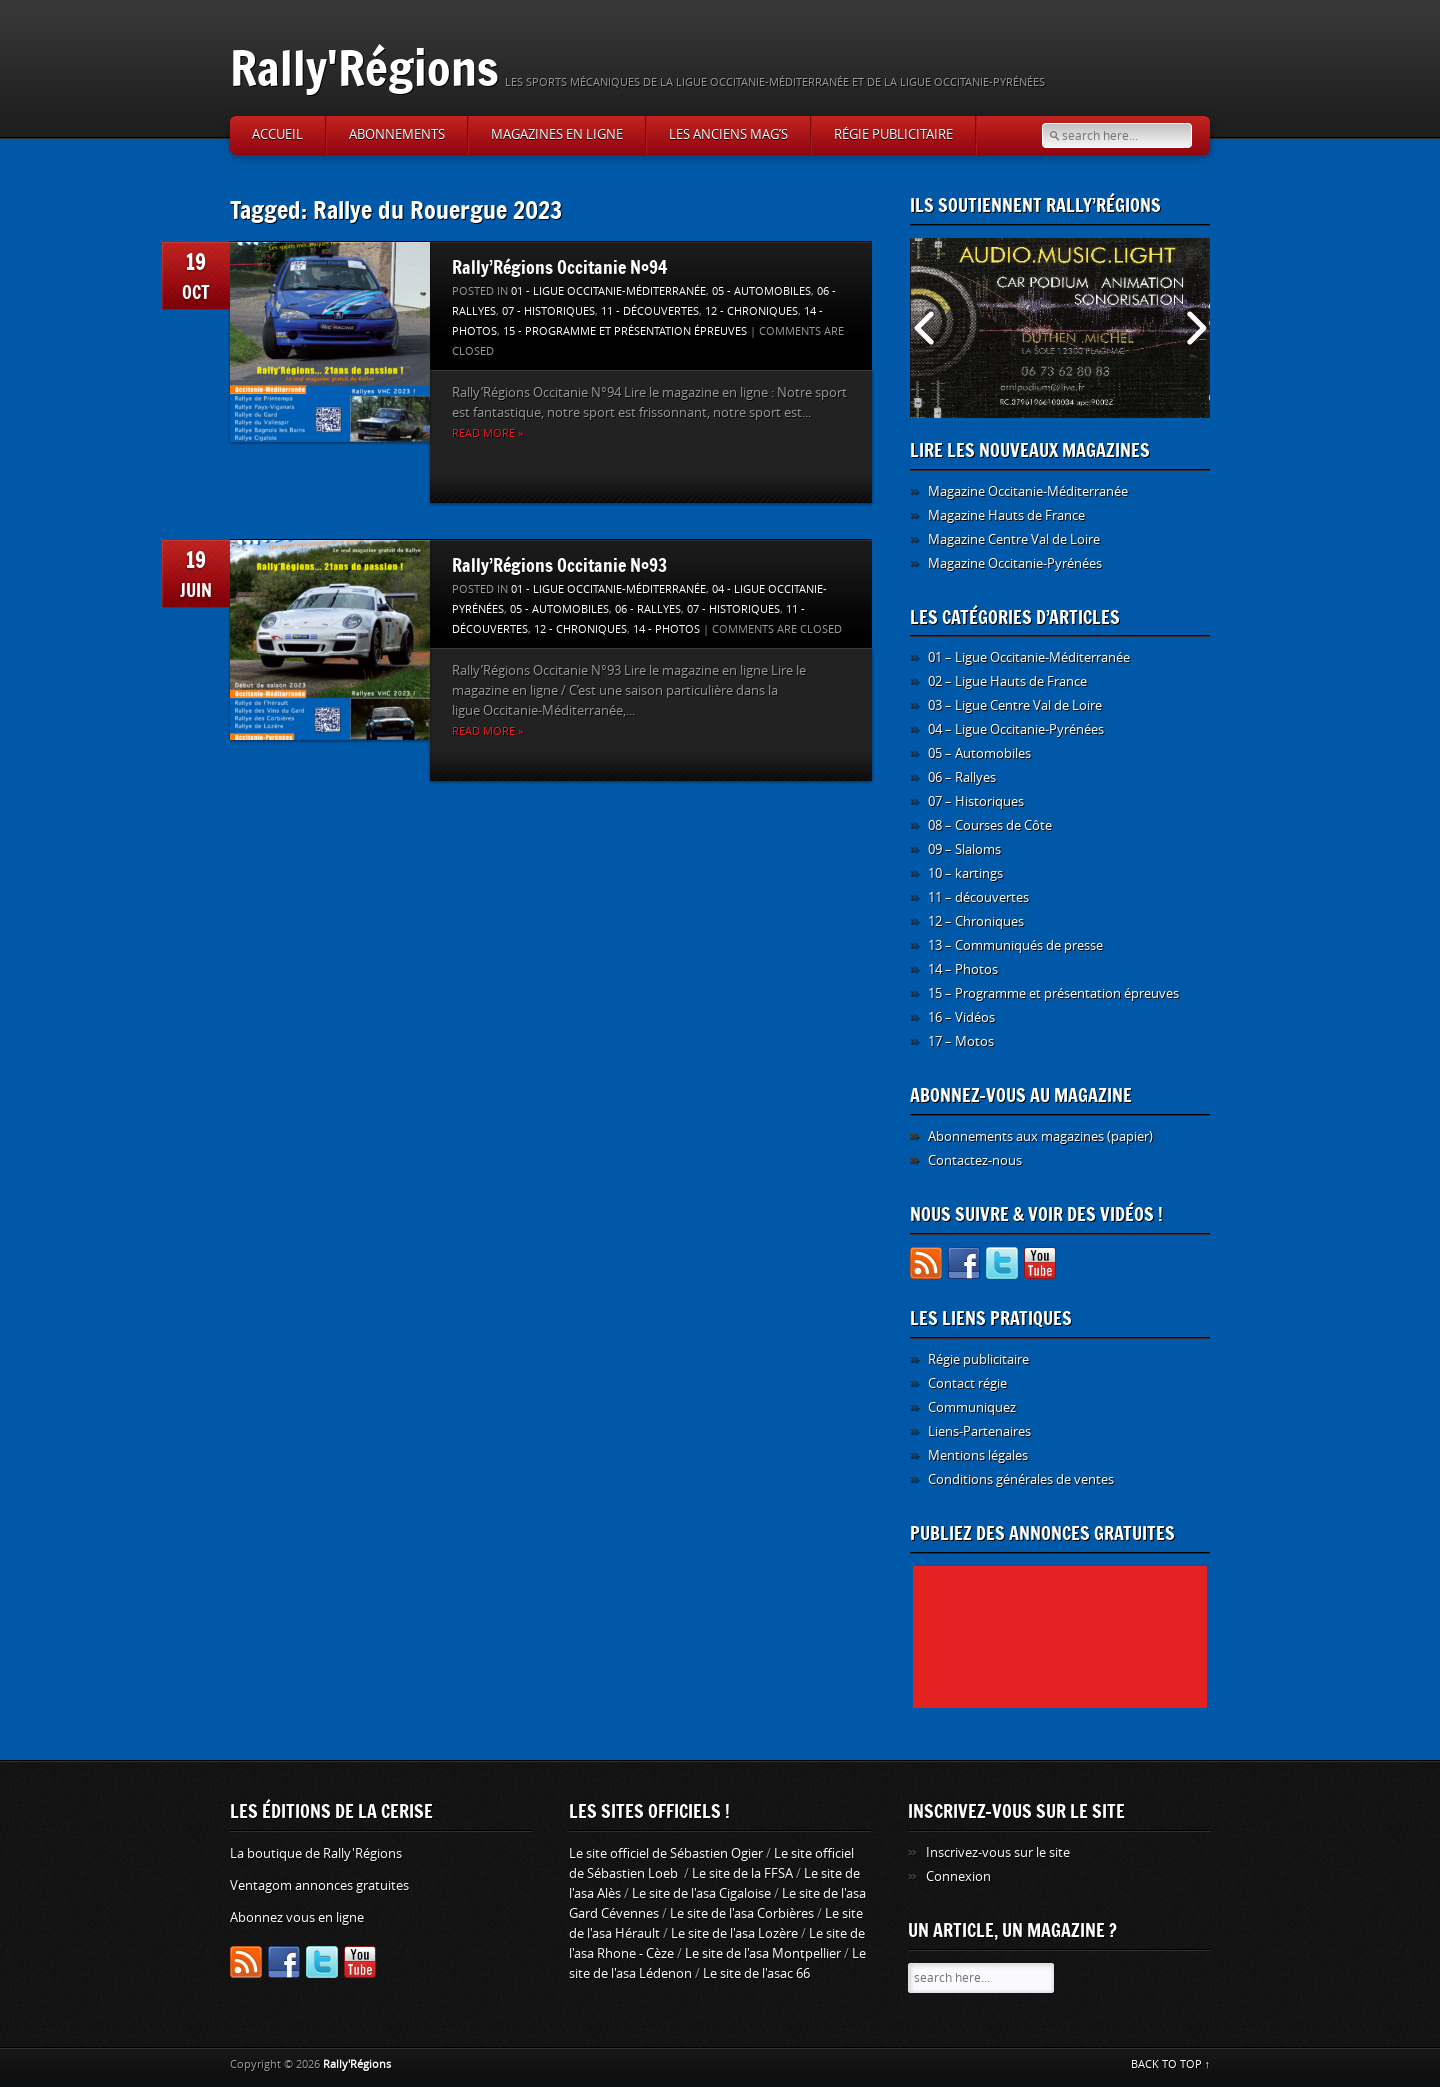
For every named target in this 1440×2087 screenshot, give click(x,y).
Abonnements (397, 134)
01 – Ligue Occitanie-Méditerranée (1029, 657)
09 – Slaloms (964, 849)
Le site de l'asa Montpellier (763, 1953)
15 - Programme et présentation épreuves (625, 331)
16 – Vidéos (961, 1017)
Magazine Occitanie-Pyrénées (1015, 563)
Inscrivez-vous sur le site (998, 1852)
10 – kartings (965, 873)
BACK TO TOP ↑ (1171, 2064)
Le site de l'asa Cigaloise (701, 1893)
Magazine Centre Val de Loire (1014, 539)
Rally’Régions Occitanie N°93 (559, 565)
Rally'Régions (364, 67)
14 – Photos (963, 969)
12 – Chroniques (976, 921)
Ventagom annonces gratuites (319, 1885)
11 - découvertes (650, 311)
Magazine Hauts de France (1006, 515)
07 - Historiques (548, 311)
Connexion (958, 1876)
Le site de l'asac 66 (756, 1973)
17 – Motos (961, 1041)
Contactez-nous (975, 1160)
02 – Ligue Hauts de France (1007, 681)
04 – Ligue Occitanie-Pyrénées (1016, 729)
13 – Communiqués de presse (1015, 945)
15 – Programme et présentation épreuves (1053, 993)
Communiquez (972, 1407)
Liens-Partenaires (979, 1431)
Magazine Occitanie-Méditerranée (1028, 491)
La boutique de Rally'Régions (316, 1853)
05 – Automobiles (979, 753)
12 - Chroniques (751, 311)
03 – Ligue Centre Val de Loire (1015, 705)
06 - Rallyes (648, 609)
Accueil (277, 134)
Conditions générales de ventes (1021, 1479)
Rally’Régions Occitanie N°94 (560, 267)
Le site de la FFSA (742, 1873)
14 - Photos (666, 629)
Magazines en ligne (557, 134)
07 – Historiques (976, 801)
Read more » (487, 433)
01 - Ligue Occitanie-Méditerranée (608, 291)
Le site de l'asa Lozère (734, 1933)
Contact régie (967, 1383)
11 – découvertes (978, 897)
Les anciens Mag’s (728, 134)
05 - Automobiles (761, 291)
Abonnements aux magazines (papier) (1040, 1136)
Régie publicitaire (893, 134)
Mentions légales (978, 1455)
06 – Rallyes (962, 777)
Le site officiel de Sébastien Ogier (666, 1853)
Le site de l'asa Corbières (742, 1913)
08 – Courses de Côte (990, 825)
